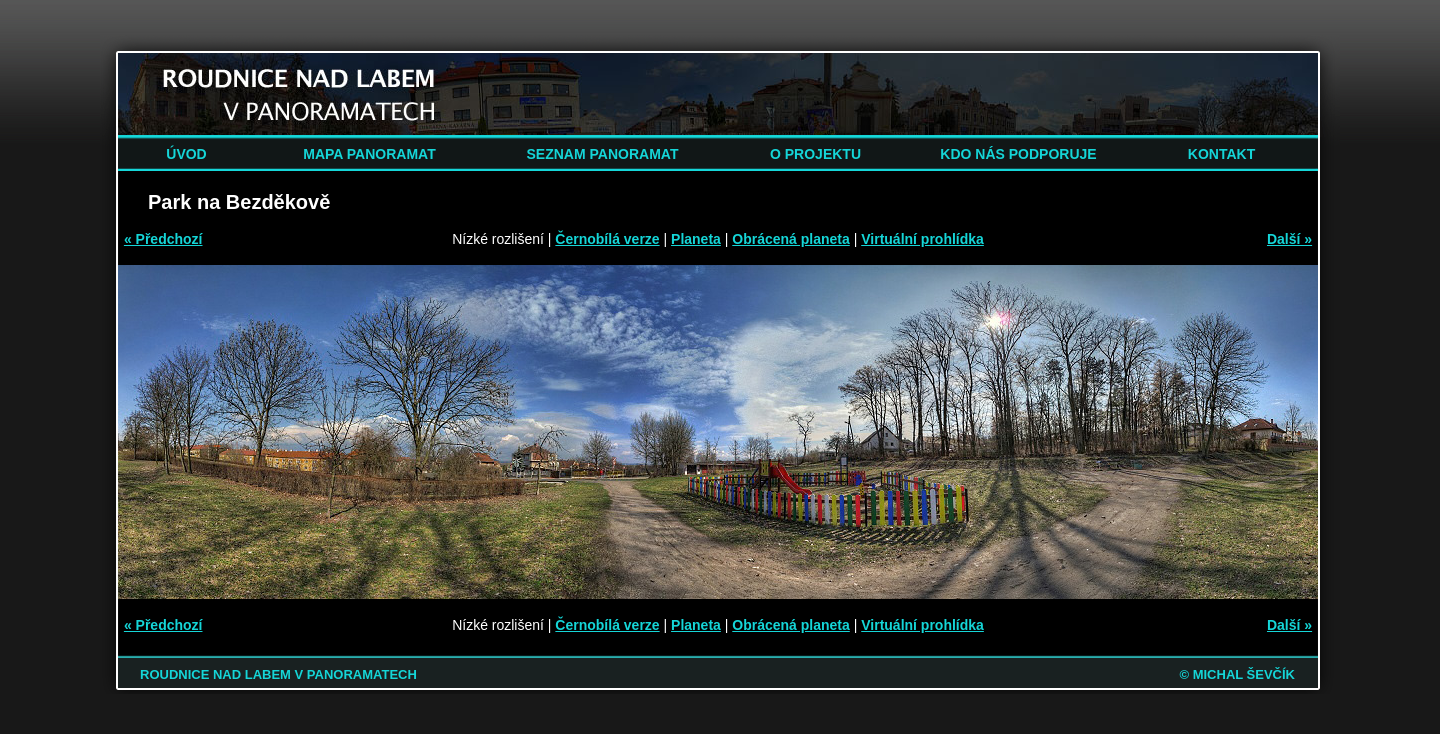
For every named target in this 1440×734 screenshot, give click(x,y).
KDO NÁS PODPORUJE (1018, 154)
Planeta (696, 239)
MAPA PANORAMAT (369, 154)
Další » (1289, 239)
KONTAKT (1221, 154)
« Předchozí (163, 239)
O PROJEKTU (815, 154)
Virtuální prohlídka (922, 239)
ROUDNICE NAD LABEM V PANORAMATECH (278, 674)
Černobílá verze (607, 239)
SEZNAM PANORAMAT (603, 154)
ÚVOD (186, 154)
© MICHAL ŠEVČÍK (1237, 674)
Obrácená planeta (791, 239)
